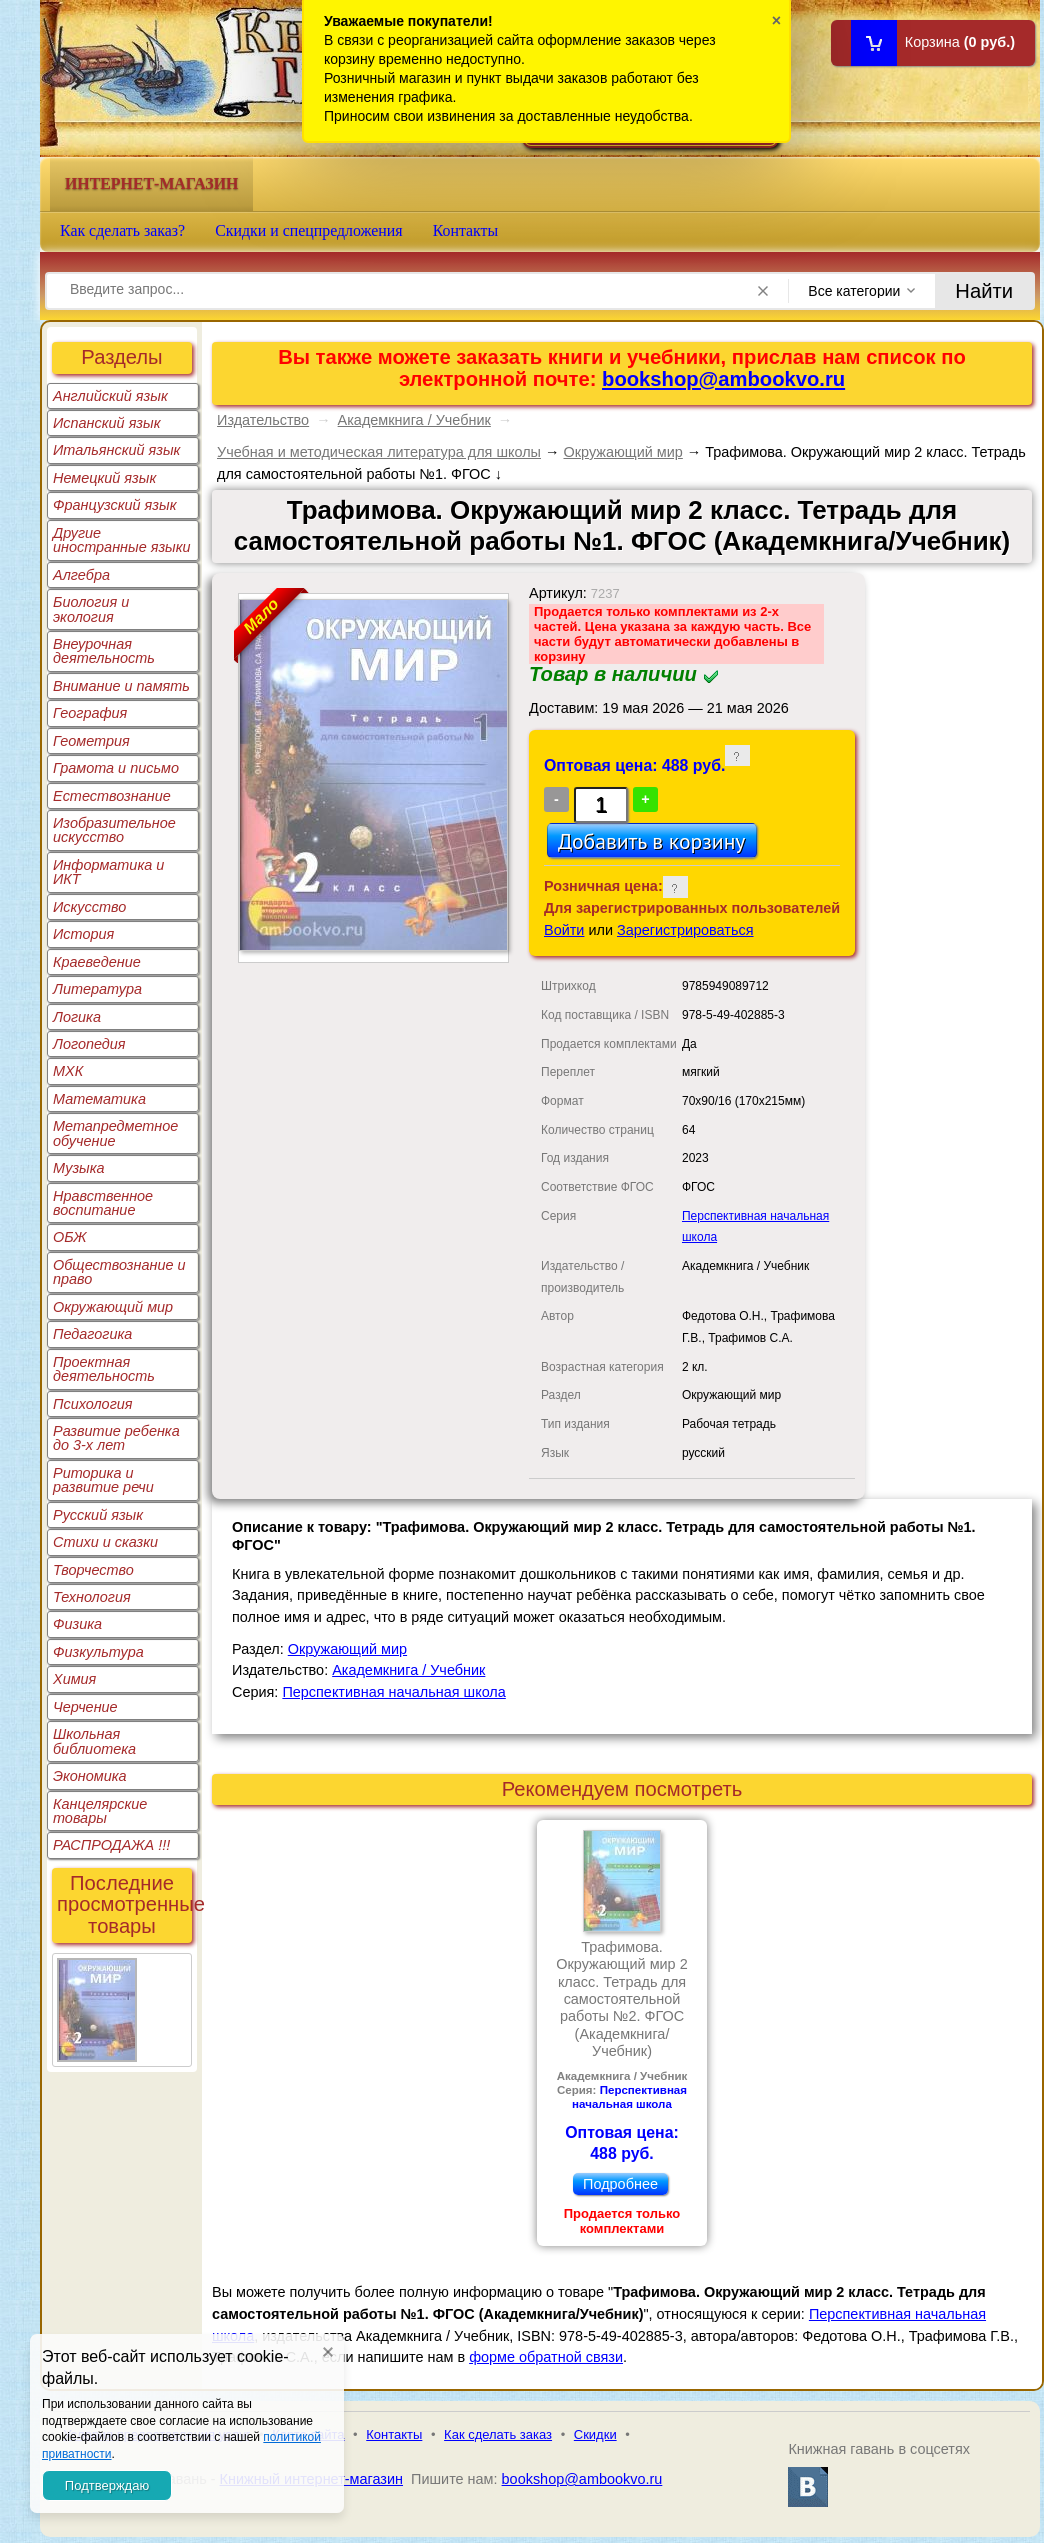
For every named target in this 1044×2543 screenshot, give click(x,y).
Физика (77, 1624)
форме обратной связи (546, 2357)
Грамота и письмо (116, 768)
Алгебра (81, 575)
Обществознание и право (119, 1272)
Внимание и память (121, 686)
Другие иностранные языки (122, 540)
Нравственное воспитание (103, 1203)
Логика (77, 1017)
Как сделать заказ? (122, 230)
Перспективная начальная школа (393, 1692)
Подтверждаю (107, 2485)
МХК (68, 1071)
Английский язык (110, 396)
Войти (564, 930)
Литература (97, 989)
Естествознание (112, 796)
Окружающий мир (113, 1307)
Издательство (263, 420)
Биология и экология (91, 609)
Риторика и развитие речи (103, 1480)
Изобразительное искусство (114, 830)
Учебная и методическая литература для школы (379, 452)
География (90, 713)
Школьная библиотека (94, 1741)
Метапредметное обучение (115, 1133)
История (83, 934)
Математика (99, 1099)
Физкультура (98, 1652)
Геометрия (91, 741)
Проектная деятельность (104, 1369)
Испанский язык (107, 423)
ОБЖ (70, 1237)
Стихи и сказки (105, 1542)
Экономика (90, 1776)
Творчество (93, 1570)
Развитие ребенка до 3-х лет (116, 1438)
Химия (74, 1679)
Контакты (466, 230)
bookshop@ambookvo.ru (723, 379)
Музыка (79, 1168)
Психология (93, 1404)
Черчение (85, 1707)
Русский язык (98, 1515)
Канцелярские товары (100, 1811)
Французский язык (114, 505)
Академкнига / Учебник (414, 420)
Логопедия (89, 1044)
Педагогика (92, 1334)
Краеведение (97, 962)
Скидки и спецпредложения (309, 230)
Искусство (89, 907)
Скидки (595, 2434)
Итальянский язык (116, 450)
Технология (92, 1597)
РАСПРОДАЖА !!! (111, 1845)
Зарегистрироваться (685, 930)
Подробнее (620, 2184)
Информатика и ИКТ (108, 872)
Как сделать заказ (498, 2434)
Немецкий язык (104, 478)
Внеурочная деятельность (104, 651)
